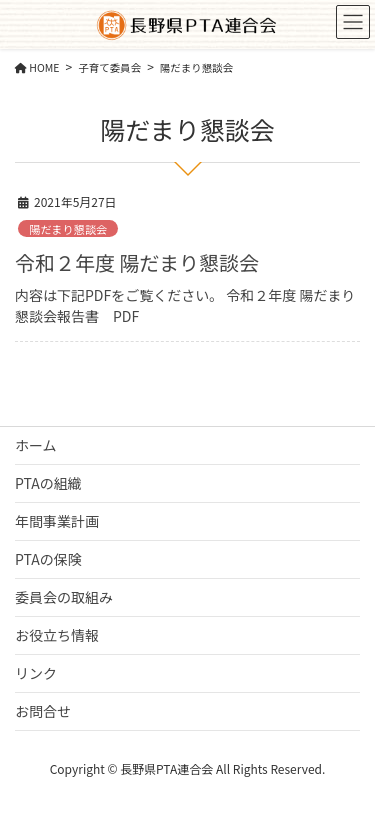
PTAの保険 (48, 559)
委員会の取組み (64, 597)
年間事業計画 (57, 521)
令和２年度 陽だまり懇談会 (137, 262)
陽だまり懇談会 (68, 229)
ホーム (36, 445)
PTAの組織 (48, 483)
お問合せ (43, 711)
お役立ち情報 (57, 635)
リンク (36, 673)
